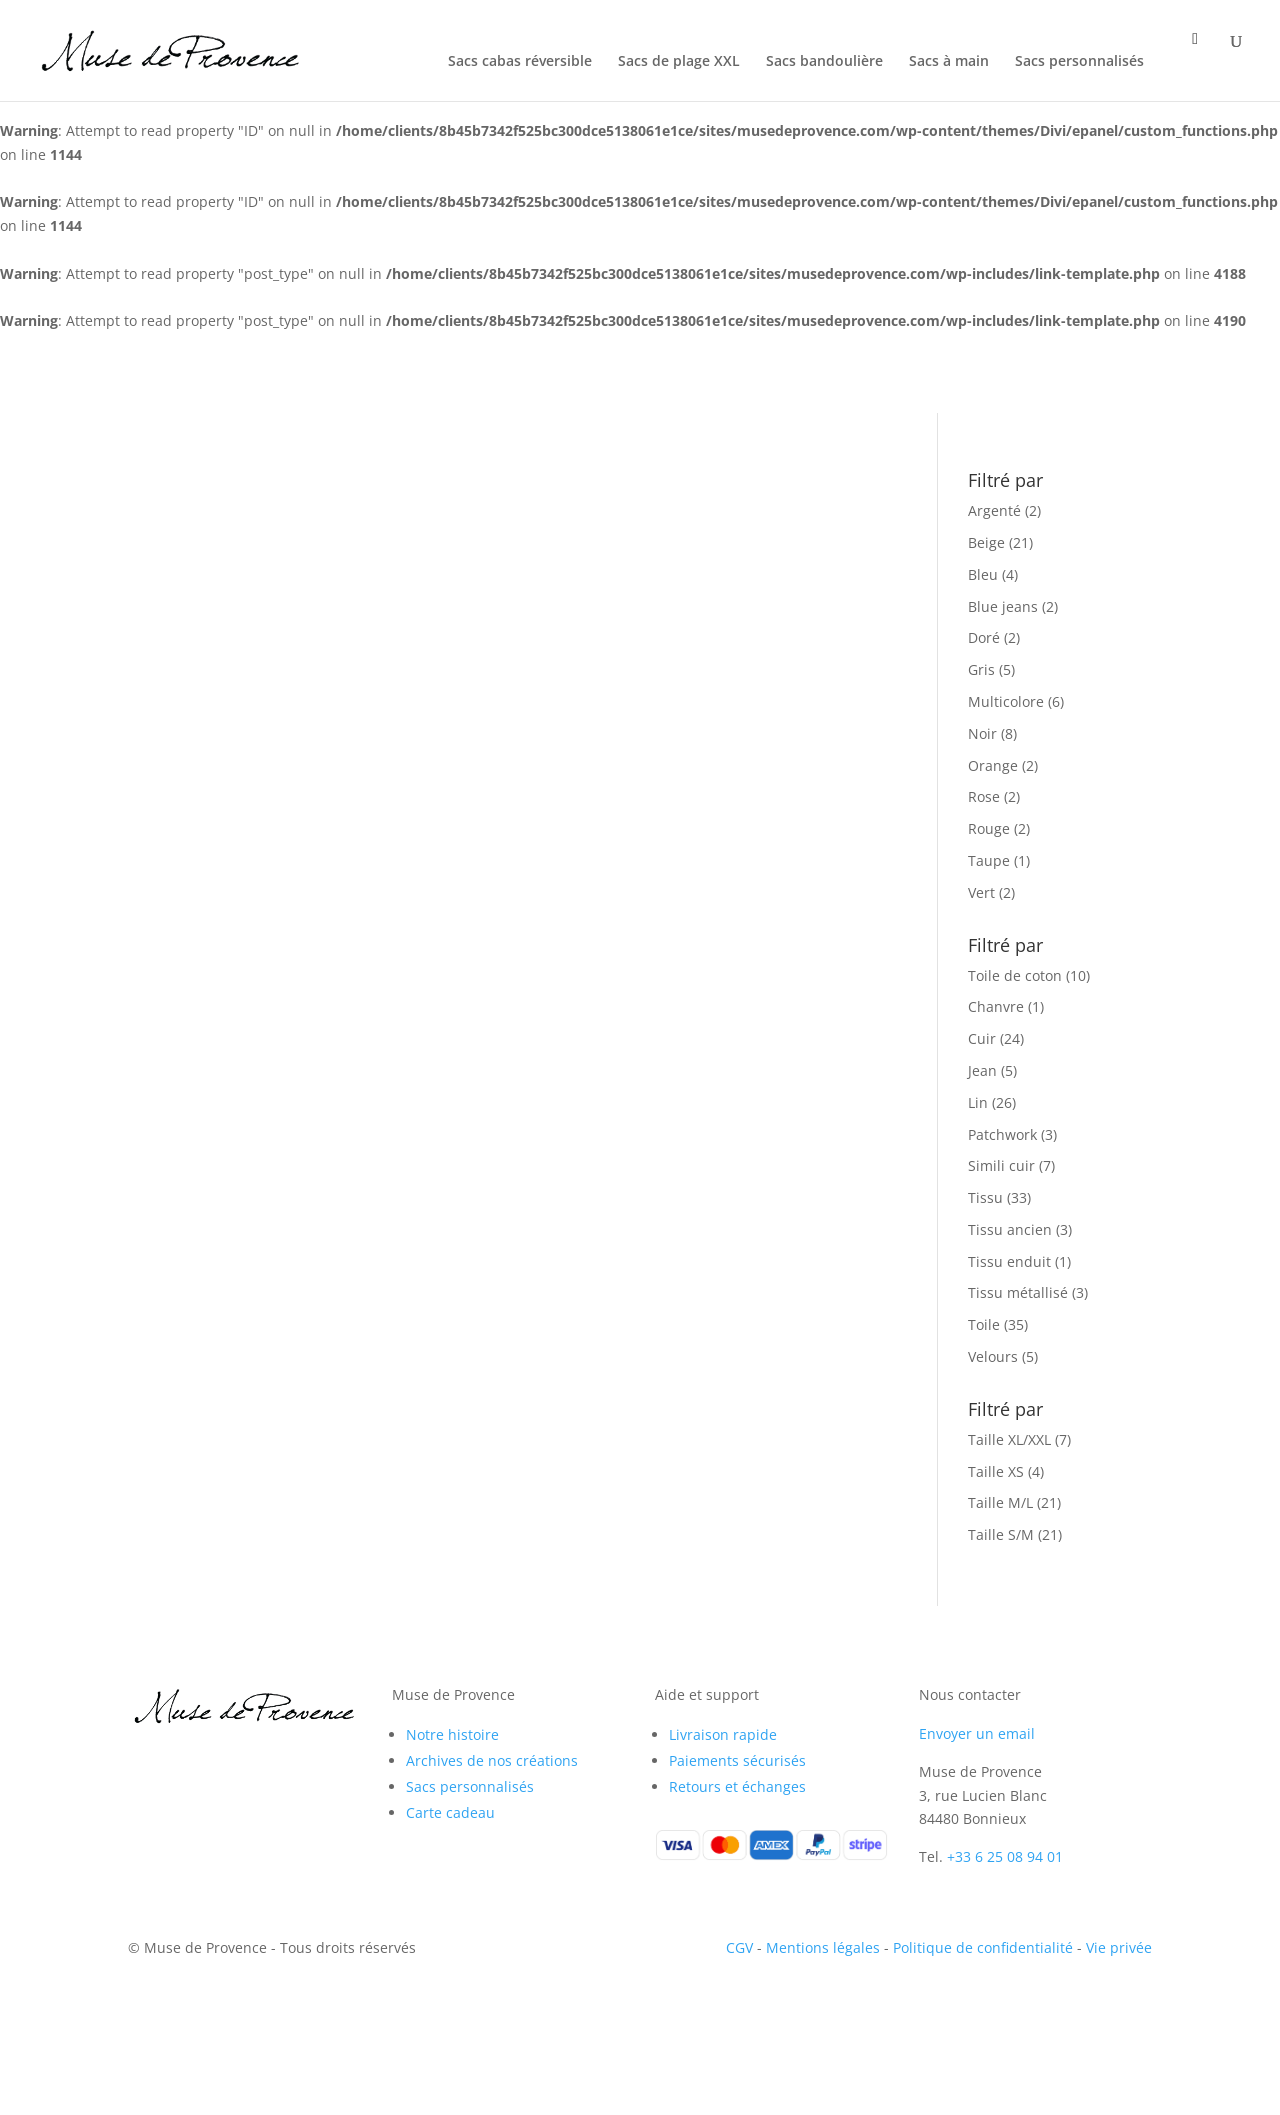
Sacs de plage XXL (679, 62)
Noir (982, 733)
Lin (978, 1102)
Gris (981, 669)
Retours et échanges (737, 1786)
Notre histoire (452, 1734)
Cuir (982, 1038)
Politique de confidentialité (983, 1947)
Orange (993, 765)
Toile (984, 1324)
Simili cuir (1001, 1165)
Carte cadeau (450, 1812)
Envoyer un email (977, 1733)
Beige (986, 542)
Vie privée (1119, 1947)
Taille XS (996, 1471)
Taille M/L (1000, 1502)
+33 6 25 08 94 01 (1005, 1856)
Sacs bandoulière (824, 62)
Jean (982, 1070)
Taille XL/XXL (1009, 1439)
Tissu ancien (1010, 1229)
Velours (993, 1356)
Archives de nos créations (492, 1760)
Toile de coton (1015, 975)
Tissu (985, 1197)
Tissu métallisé (1018, 1292)
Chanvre (996, 1006)
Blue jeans (1003, 606)
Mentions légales (823, 1947)
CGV (739, 1947)
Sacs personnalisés (1079, 62)
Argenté (994, 510)
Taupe (989, 860)
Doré (984, 637)
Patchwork (1002, 1134)
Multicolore (1006, 701)
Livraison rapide (723, 1734)
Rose (984, 796)
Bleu (983, 574)
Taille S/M (1001, 1534)
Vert (981, 892)
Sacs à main (949, 62)
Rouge (989, 828)
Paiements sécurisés (737, 1760)
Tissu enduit (1009, 1261)
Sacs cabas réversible (520, 62)
